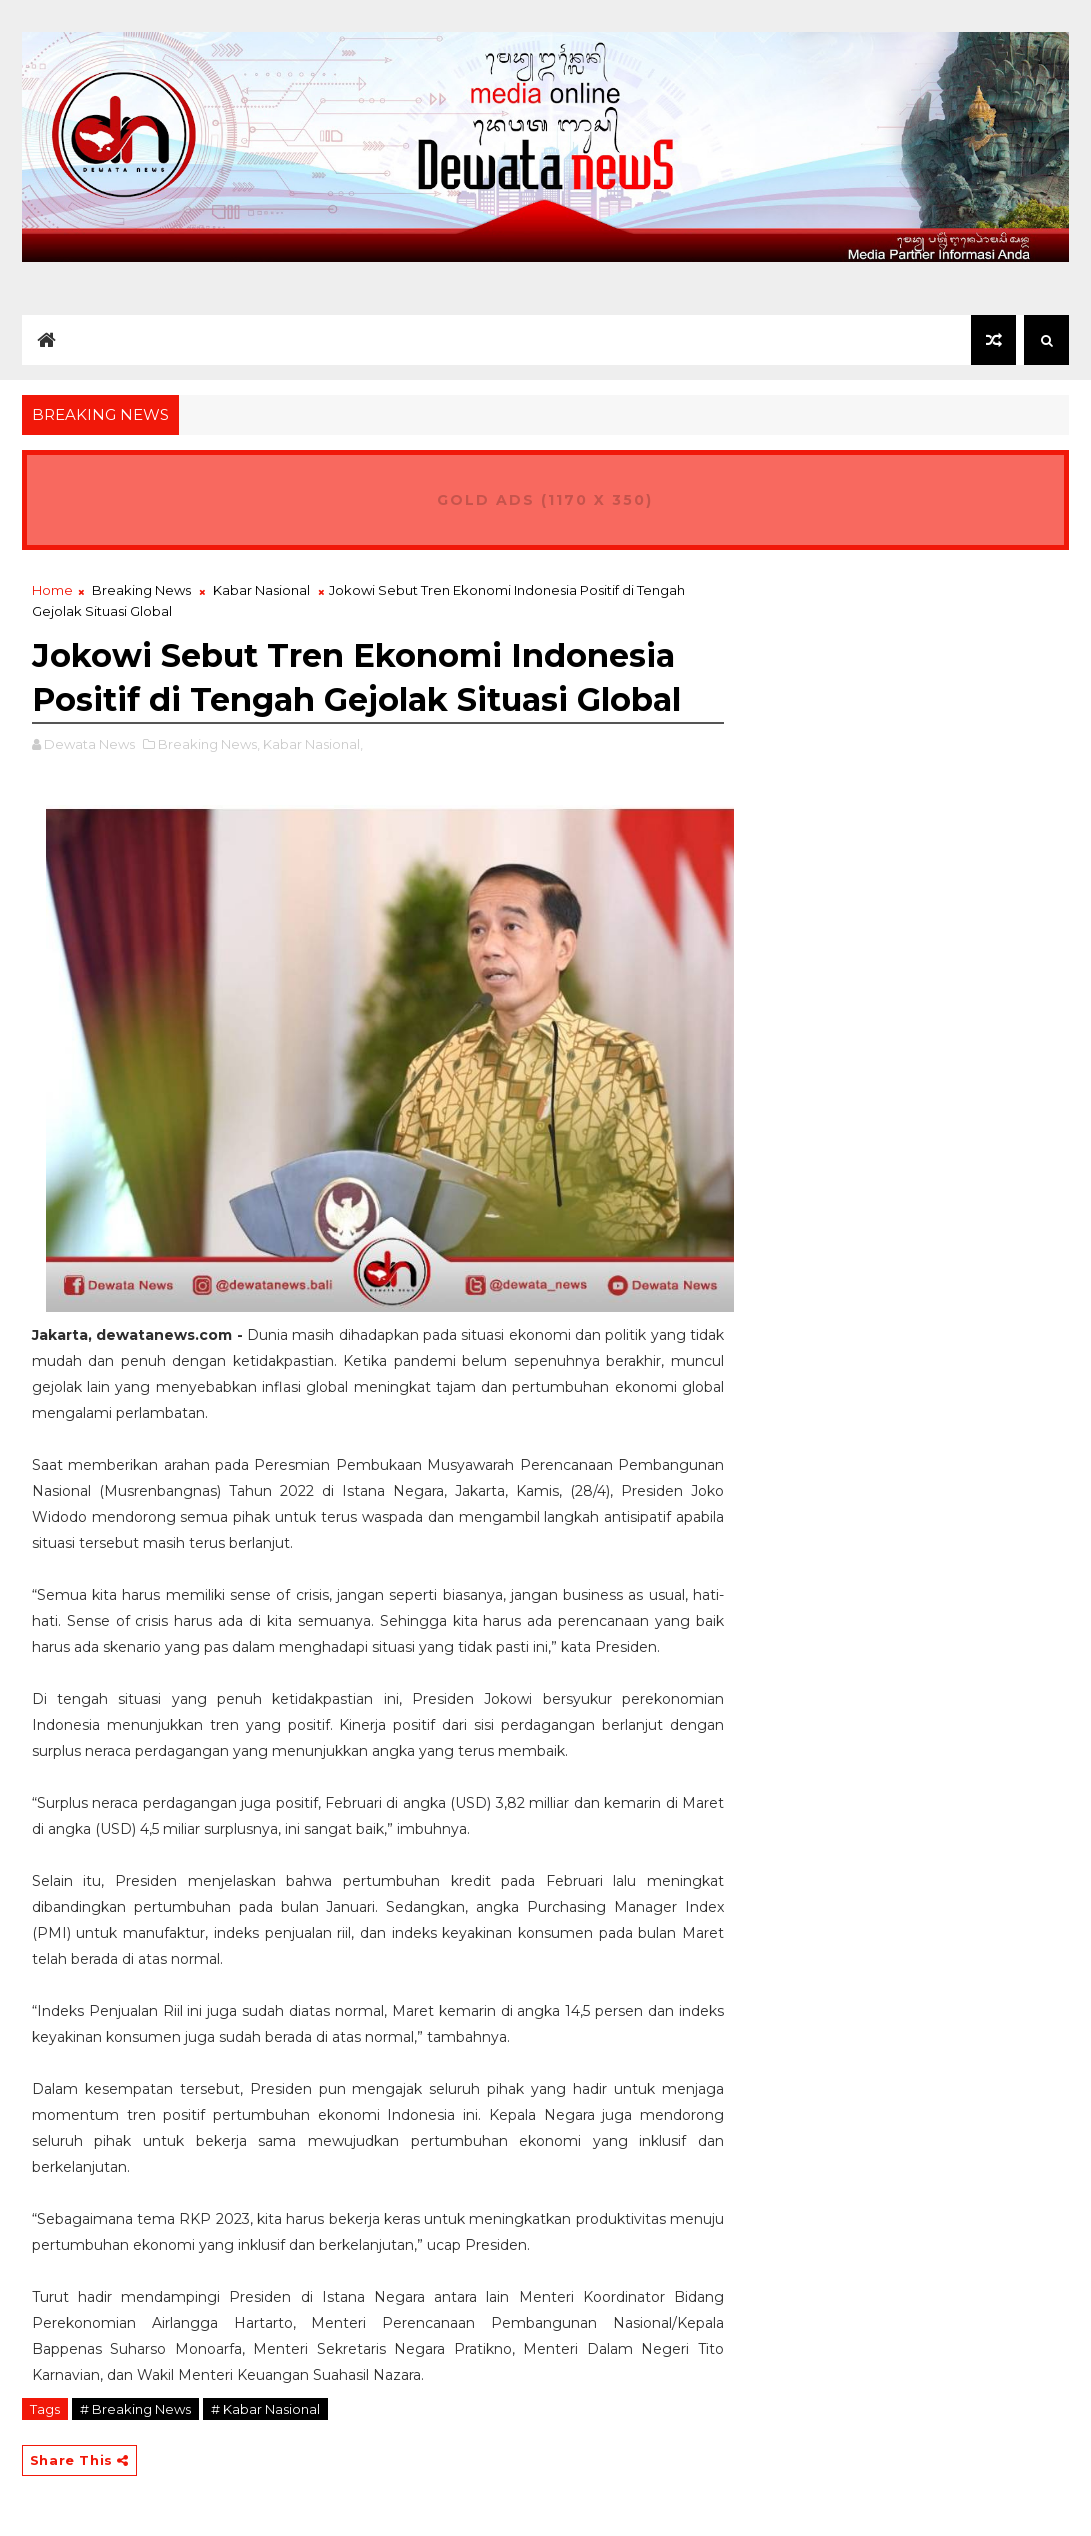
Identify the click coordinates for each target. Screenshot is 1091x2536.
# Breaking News (135, 2409)
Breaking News (141, 590)
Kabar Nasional (261, 590)
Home (52, 590)
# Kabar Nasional (265, 2409)
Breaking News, (209, 744)
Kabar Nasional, (313, 744)
